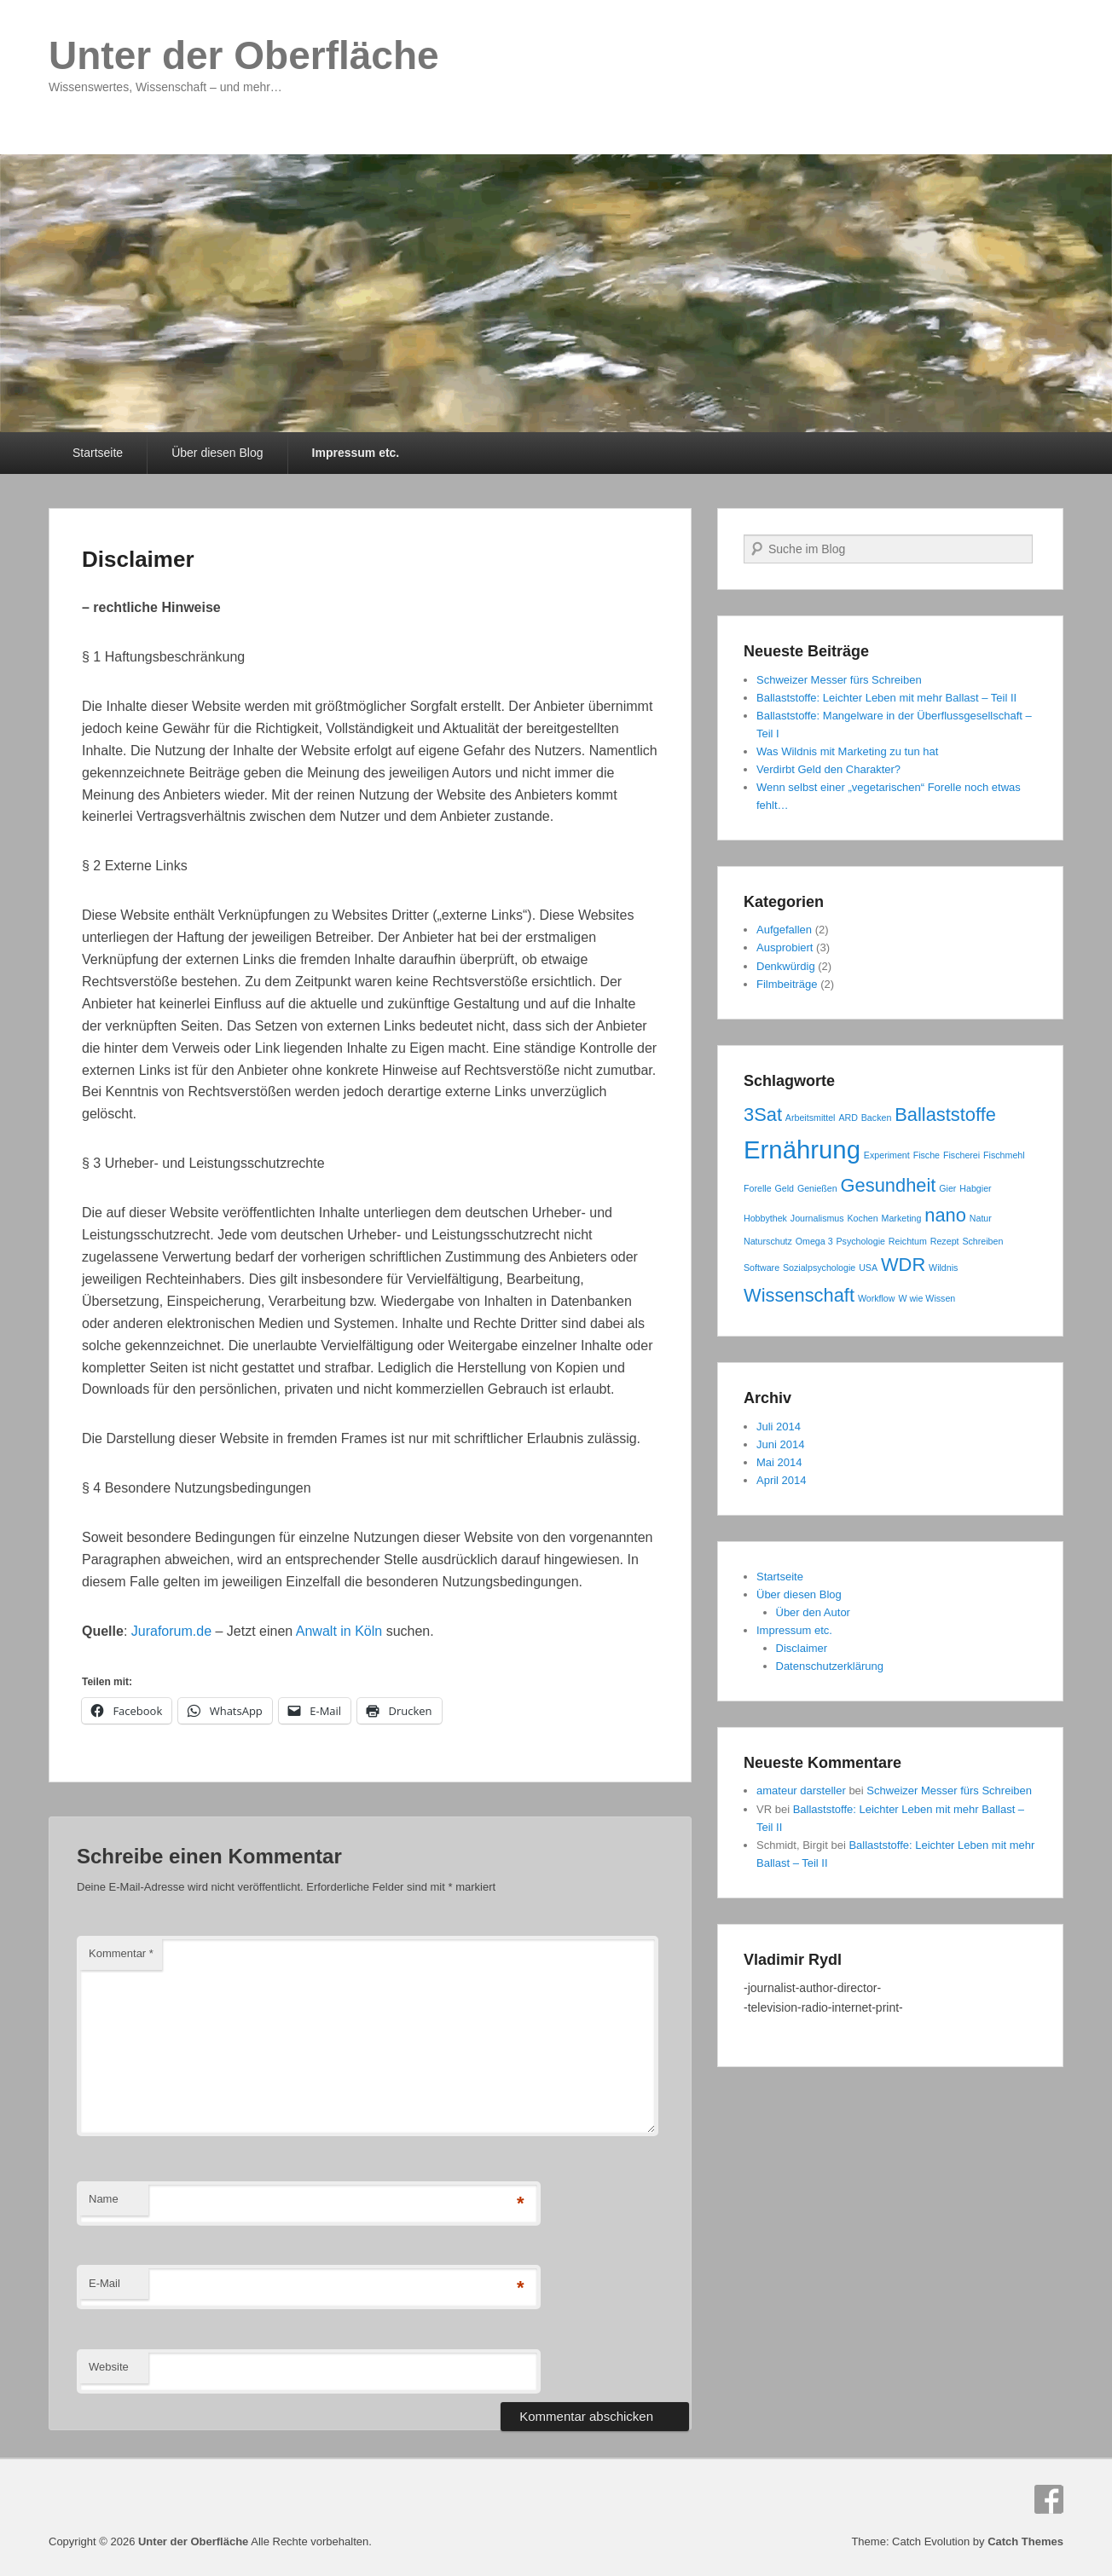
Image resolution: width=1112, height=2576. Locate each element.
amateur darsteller (801, 1790)
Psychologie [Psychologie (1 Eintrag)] (860, 1241)
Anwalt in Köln (339, 1631)
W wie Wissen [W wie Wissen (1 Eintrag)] (926, 1298)
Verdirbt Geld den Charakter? (828, 769)
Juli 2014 (778, 1426)
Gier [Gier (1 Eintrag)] (947, 1188)
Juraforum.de (171, 1631)
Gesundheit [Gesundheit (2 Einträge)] (888, 1185)
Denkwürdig (785, 966)
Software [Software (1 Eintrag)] (761, 1267)
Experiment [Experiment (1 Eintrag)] (887, 1155)
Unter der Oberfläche (244, 55)
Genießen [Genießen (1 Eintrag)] (817, 1188)
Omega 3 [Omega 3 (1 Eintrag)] (814, 1241)
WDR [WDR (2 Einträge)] (903, 1264)
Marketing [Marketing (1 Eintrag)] (902, 1218)
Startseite (97, 452)
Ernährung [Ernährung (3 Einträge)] (802, 1149)
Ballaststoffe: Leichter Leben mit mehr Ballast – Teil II (886, 697)
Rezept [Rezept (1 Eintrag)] (944, 1241)
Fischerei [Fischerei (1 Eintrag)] (961, 1155)
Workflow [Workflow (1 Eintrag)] (876, 1298)
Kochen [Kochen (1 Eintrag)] (863, 1218)
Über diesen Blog (217, 452)
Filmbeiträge (787, 984)
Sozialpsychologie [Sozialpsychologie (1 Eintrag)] (819, 1267)
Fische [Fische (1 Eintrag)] (926, 1155)
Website (109, 2366)
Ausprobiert (784, 947)
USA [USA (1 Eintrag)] (868, 1267)
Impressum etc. (356, 452)
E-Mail (104, 2283)
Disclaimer (138, 559)
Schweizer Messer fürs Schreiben (839, 679)
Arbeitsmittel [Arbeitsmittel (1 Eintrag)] (810, 1117)
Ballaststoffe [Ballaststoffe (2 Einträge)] (945, 1114)
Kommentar (121, 1953)
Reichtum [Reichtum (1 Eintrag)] (908, 1241)
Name (104, 2198)
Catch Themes (1025, 2541)
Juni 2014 (780, 1444)
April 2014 (781, 1480)
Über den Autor (813, 1612)
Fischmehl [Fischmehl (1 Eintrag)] (1004, 1155)
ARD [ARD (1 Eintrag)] (848, 1117)
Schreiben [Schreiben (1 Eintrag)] (982, 1241)
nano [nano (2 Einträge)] (945, 1215)
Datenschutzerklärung (829, 1666)
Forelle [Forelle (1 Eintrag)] (758, 1188)
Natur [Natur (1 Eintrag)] (981, 1218)
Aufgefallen (784, 929)
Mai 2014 (779, 1462)
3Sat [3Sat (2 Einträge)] (763, 1114)
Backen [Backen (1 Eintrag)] (876, 1117)
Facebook (1048, 2499)
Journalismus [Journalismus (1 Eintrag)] (817, 1218)
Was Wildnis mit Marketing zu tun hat (847, 751)
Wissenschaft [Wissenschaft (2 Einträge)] (799, 1295)
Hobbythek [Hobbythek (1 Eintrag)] (765, 1218)
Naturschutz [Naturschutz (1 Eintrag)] (768, 1241)
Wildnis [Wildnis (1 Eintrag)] (943, 1267)
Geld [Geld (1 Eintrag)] (784, 1188)
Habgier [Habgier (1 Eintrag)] (975, 1188)
